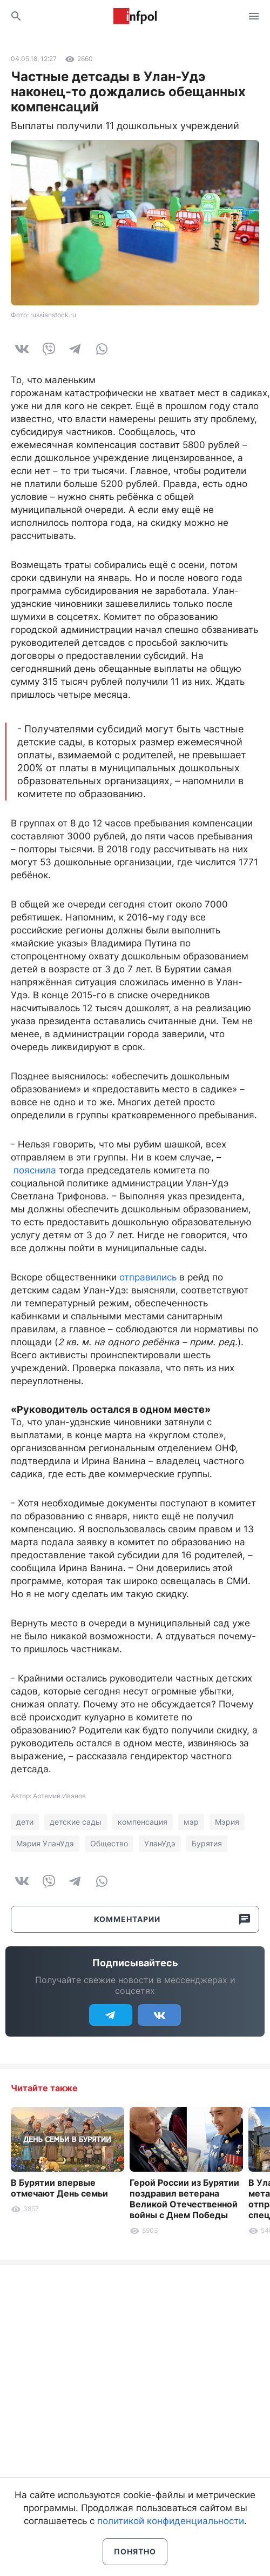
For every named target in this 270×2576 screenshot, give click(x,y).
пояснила (35, 1170)
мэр (191, 1821)
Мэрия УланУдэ (45, 1843)
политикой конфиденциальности (170, 2520)
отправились (148, 1277)
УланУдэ (160, 1843)
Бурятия (207, 1843)
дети (24, 1821)
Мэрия (227, 1821)
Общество (109, 1843)
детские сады (76, 1821)
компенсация (142, 1821)
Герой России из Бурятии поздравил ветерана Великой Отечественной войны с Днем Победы (184, 2198)
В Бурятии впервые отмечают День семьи (59, 2188)
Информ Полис (135, 16)
